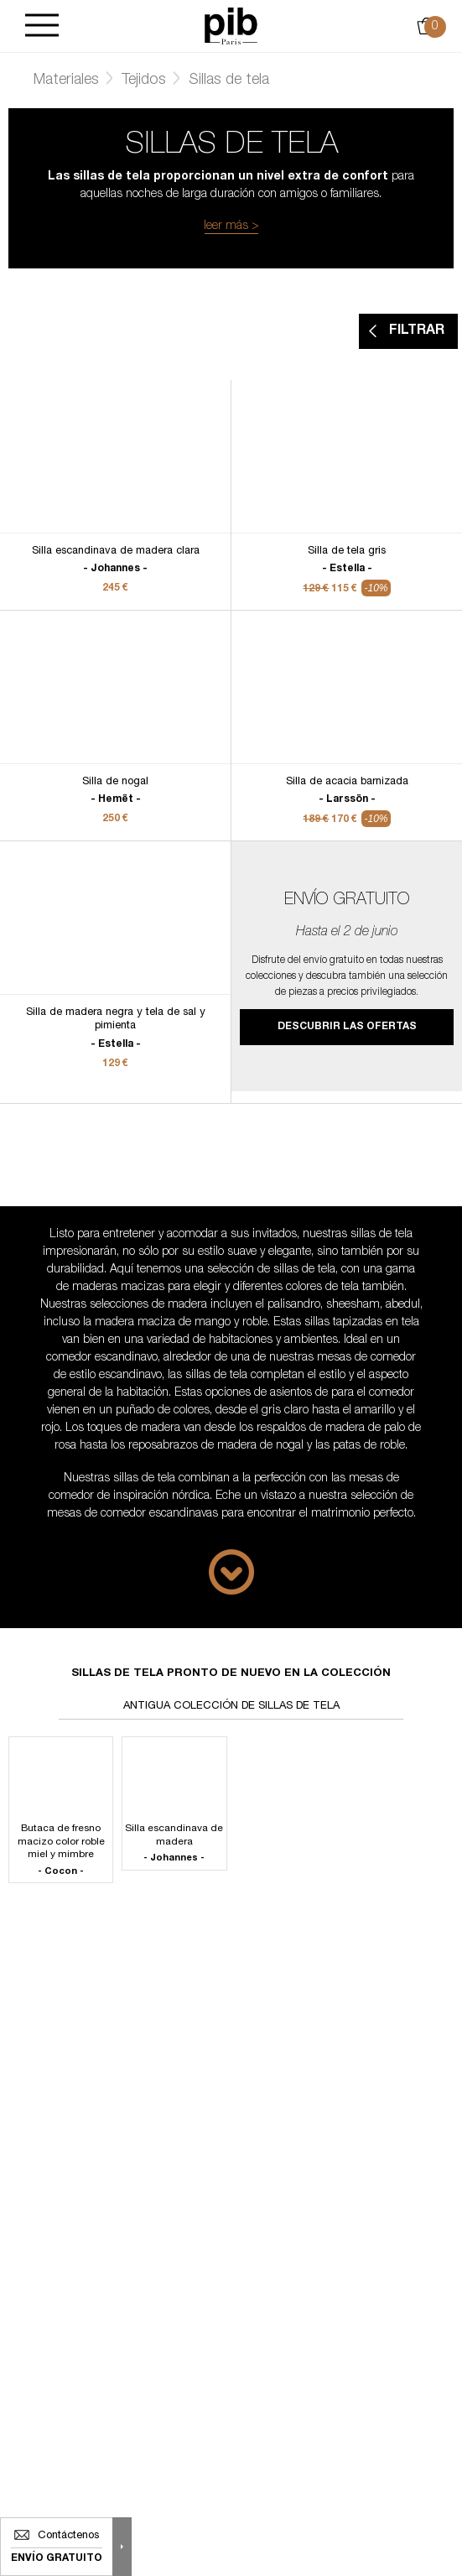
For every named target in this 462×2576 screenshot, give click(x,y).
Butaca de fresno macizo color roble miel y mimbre (60, 1851)
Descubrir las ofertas (347, 1027)
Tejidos (144, 80)
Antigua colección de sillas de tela (231, 1706)
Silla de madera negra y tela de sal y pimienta (115, 1029)
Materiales (66, 80)
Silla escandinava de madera (174, 1844)
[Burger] (42, 26)
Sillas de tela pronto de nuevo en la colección (231, 1673)
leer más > (231, 226)
